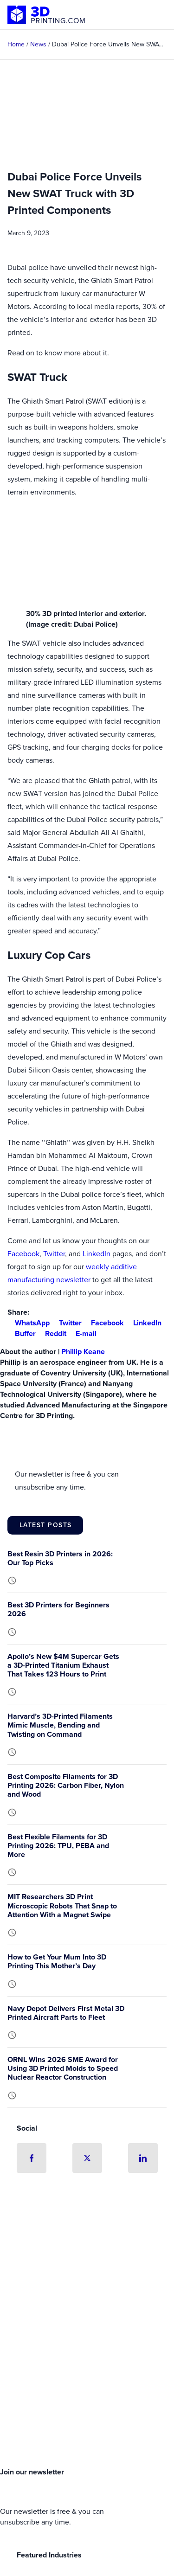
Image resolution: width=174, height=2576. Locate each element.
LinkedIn (96, 1253)
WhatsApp (28, 1322)
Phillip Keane (83, 1351)
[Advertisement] (87, 2365)
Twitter (54, 1253)
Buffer (21, 1333)
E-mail (82, 1333)
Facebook (23, 1253)
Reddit (52, 1333)
